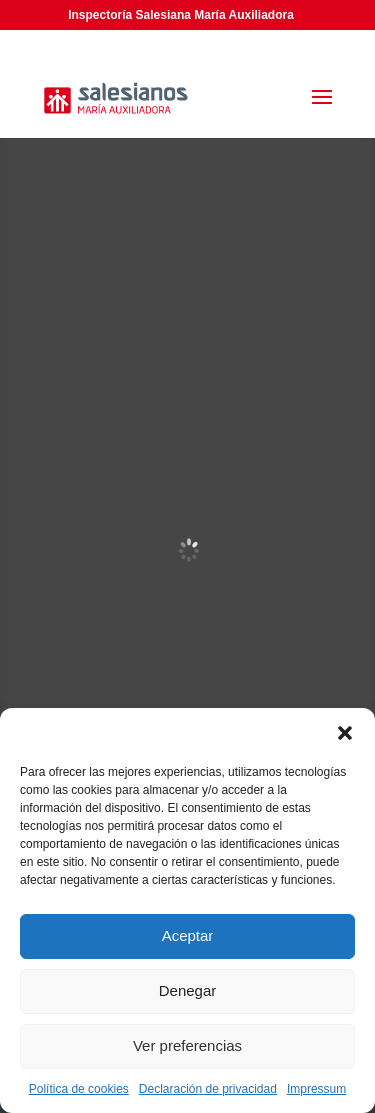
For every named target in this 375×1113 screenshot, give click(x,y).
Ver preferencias (187, 1045)
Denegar (188, 990)
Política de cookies (79, 1089)
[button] (345, 733)
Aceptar (188, 935)
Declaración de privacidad (208, 1089)
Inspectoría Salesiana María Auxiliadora (181, 15)
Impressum (316, 1089)
